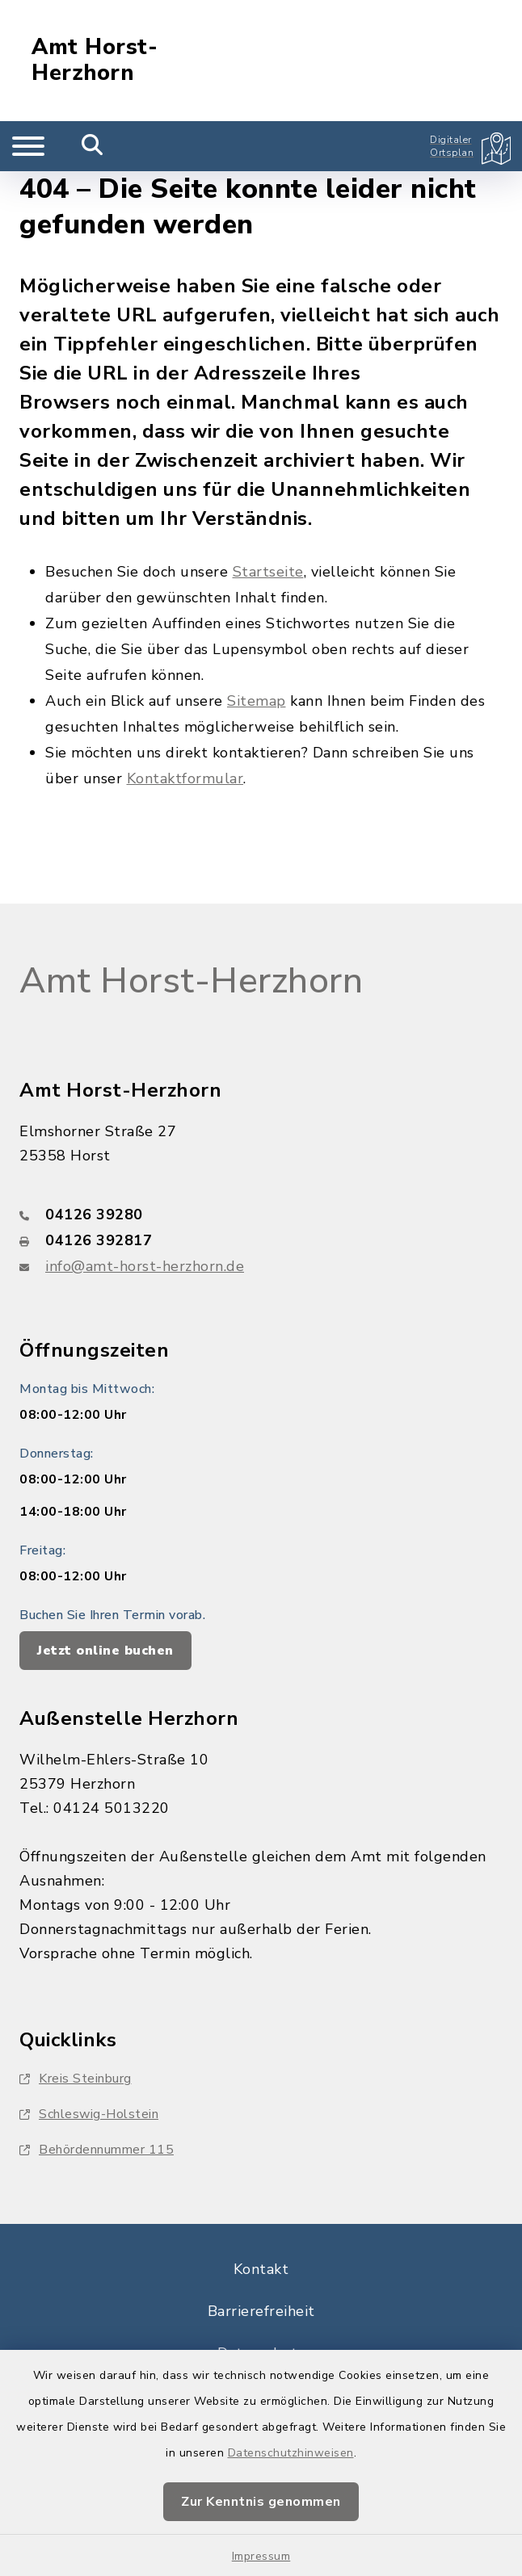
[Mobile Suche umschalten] (92, 146)
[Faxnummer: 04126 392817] (261, 1240)
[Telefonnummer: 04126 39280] (261, 1214)
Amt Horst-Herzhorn (95, 61)
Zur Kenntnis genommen (261, 2502)
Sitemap (256, 701)
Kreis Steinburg (75, 2078)
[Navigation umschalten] (28, 146)
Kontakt (261, 2269)
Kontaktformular (185, 778)
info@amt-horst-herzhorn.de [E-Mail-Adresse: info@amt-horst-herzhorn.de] (144, 1266)
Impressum (261, 2556)
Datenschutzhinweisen (291, 2453)
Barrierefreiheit (261, 2311)
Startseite (268, 571)
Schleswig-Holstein (88, 2114)
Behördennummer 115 (96, 2150)
